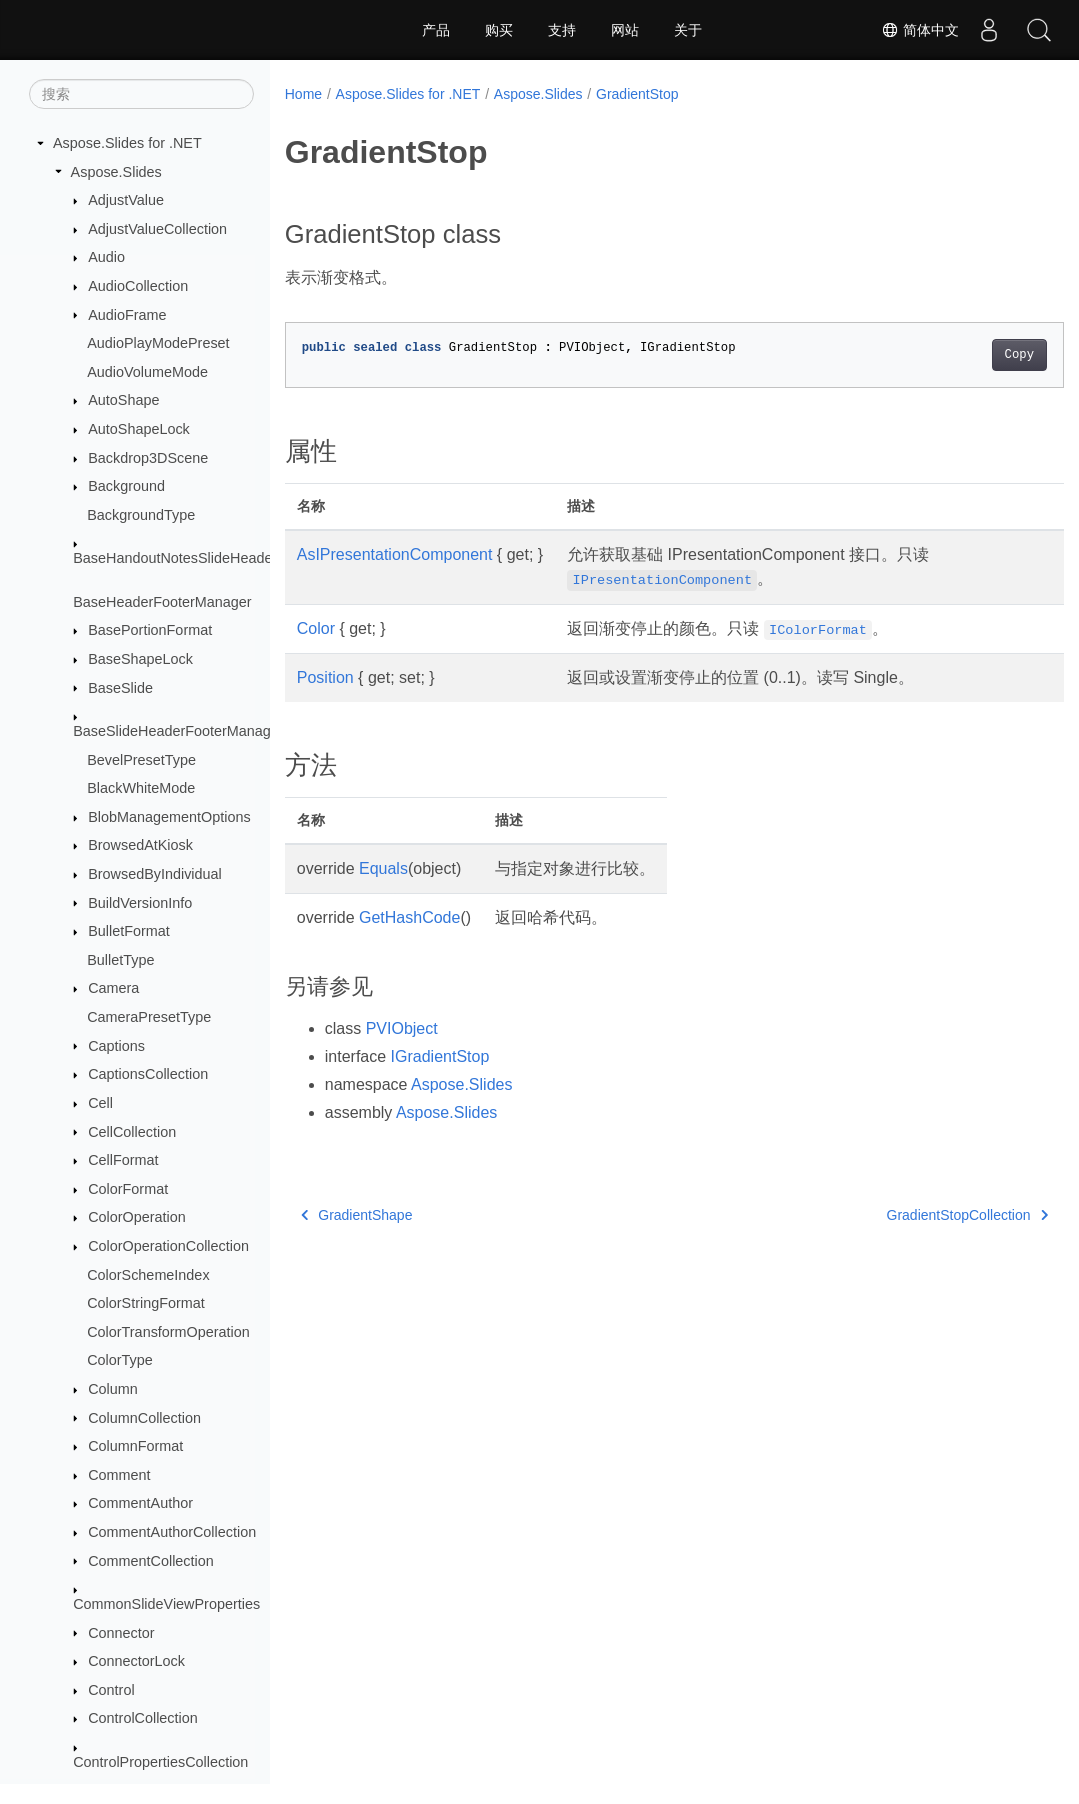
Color (316, 628)
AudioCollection (138, 286)
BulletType (120, 960)
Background (126, 486)
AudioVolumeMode (147, 372)
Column (113, 1389)
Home (303, 94)
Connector (121, 1633)
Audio (106, 257)
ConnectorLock (136, 1661)
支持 (562, 30)
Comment (119, 1475)
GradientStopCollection (912, 1215)
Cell (100, 1103)
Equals (383, 868)
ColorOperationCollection (168, 1246)
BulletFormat (129, 931)
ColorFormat (128, 1189)
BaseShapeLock (140, 659)
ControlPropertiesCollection (160, 1762)
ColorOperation (137, 1217)
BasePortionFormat (150, 630)
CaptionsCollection (148, 1074)
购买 (499, 30)
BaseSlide (120, 688)
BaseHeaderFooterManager (162, 602)
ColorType (120, 1360)
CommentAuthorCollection (172, 1532)
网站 (625, 30)
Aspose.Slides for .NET (127, 143)
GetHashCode (409, 917)
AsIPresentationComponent (395, 554)
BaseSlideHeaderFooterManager (178, 731)
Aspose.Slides (116, 172)
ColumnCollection (144, 1418)
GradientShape (357, 1215)
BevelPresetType (141, 760)
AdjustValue (126, 200)
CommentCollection (151, 1561)
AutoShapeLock (139, 429)
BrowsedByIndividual (155, 874)
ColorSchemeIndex (148, 1275)
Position (325, 677)
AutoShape (123, 400)
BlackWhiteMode (141, 788)
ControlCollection (143, 1718)
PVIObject (402, 1028)
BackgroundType (141, 515)
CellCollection (132, 1132)
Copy (964, 355)
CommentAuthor (140, 1503)
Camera (113, 988)
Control (111, 1690)
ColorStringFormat (146, 1303)
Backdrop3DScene (148, 458)
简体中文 (920, 30)
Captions (116, 1046)
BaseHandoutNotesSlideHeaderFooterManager (224, 558)
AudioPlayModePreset (158, 343)
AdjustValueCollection (157, 229)
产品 (436, 30)
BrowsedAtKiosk (140, 845)
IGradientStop (440, 1056)
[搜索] (141, 94)
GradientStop (637, 94)
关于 (688, 30)
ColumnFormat (135, 1446)
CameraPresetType (149, 1017)
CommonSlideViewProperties (166, 1604)
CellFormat (123, 1160)
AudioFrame (127, 315)
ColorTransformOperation (168, 1332)
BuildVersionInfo (140, 903)
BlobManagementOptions (169, 817)
